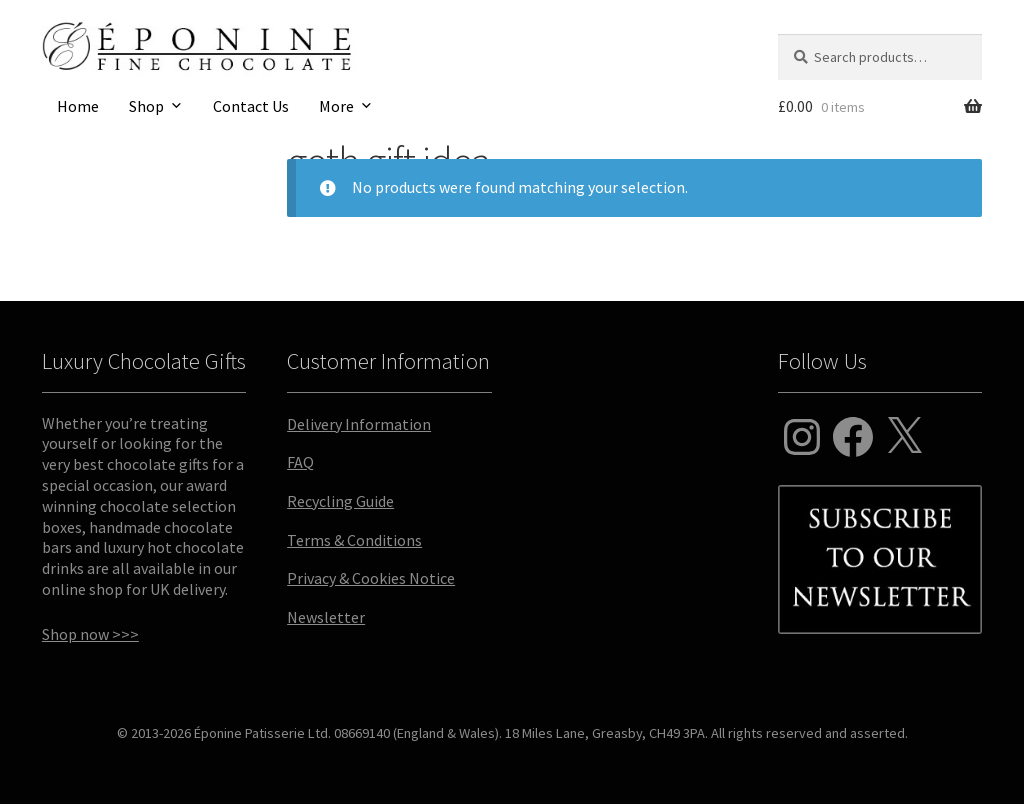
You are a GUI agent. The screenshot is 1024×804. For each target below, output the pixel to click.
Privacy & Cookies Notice (371, 578)
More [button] (336, 106)
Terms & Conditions (354, 540)
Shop (146, 106)
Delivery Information (359, 424)
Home (78, 106)
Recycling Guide (340, 501)
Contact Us (251, 106)
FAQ (300, 462)
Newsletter (326, 617)
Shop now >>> (90, 634)
